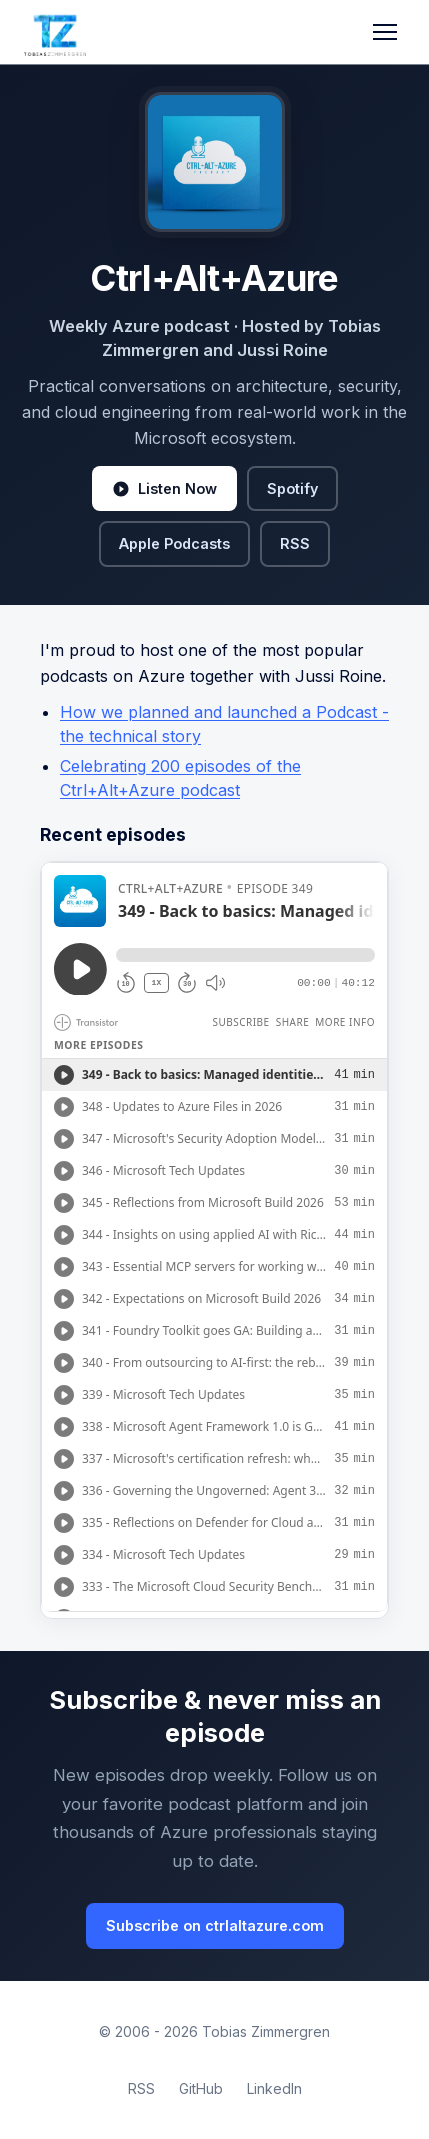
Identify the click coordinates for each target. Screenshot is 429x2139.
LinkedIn (274, 2088)
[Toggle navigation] (385, 32)
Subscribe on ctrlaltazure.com (215, 1925)
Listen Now (164, 489)
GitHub (201, 2088)
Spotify (292, 488)
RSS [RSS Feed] (141, 2088)
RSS (295, 543)
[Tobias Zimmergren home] (55, 32)
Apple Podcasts (174, 543)
